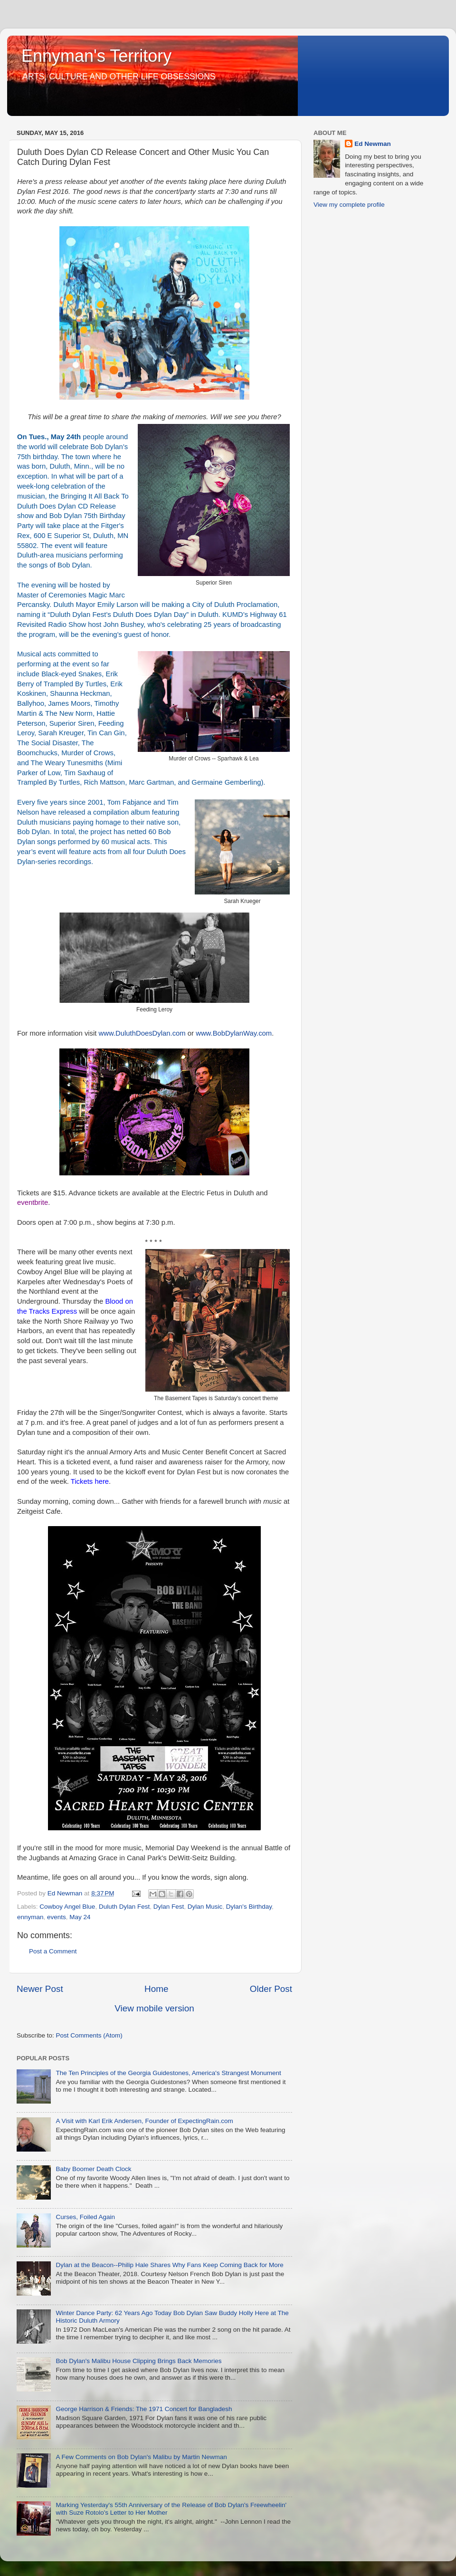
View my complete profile (349, 204)
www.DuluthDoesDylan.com (142, 1033)
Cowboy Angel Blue (67, 1906)
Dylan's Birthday (249, 1906)
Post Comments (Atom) (89, 2035)
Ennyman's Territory (96, 56)
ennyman (30, 1917)
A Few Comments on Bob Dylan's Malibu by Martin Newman (141, 2457)
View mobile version (154, 2008)
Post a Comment (53, 1951)
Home (156, 1989)
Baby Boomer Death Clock (93, 2168)
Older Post (271, 1989)
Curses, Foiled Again (85, 2216)
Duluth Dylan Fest (124, 1906)
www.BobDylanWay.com (234, 1033)
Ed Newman (372, 143)
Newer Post (40, 1989)
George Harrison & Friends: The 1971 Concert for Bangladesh (144, 2409)
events (56, 1917)
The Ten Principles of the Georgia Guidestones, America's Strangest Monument (168, 2072)
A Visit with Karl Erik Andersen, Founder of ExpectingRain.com (144, 2120)
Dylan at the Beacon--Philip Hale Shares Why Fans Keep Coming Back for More (169, 2264)
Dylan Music (205, 1906)
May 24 (79, 1917)
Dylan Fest (168, 1906)
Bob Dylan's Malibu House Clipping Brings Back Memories (138, 2361)
